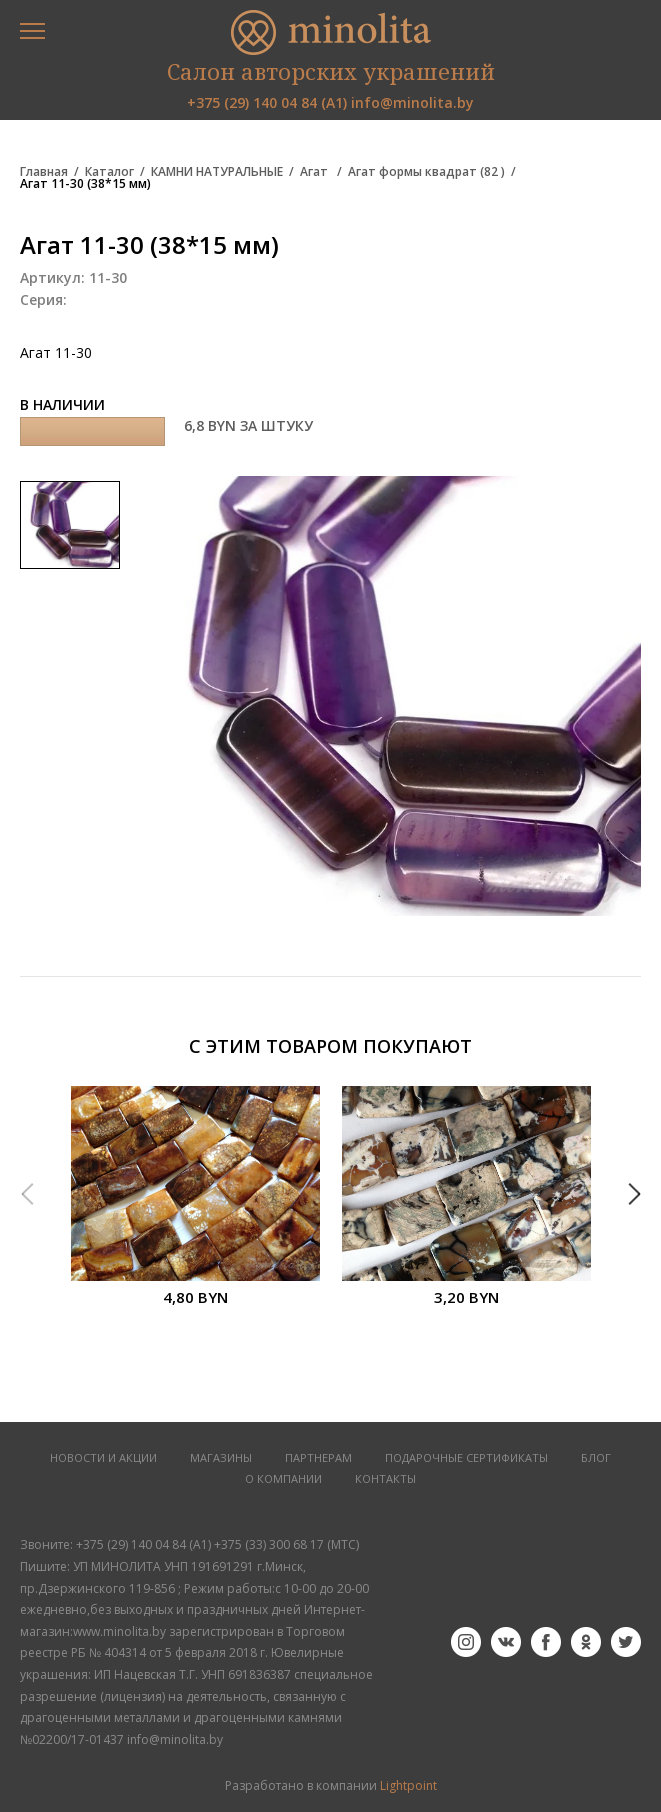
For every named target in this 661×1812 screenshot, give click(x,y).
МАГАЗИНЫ (221, 1458)
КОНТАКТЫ (385, 1479)
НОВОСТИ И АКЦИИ (103, 1458)
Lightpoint (408, 1785)
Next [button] (634, 1194)
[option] (195, 1208)
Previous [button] (27, 1194)
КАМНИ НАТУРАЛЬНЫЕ (217, 172)
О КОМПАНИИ (283, 1479)
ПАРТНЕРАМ (318, 1458)
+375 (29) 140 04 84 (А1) (267, 102)
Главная (44, 172)
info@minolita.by (412, 102)
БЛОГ (596, 1458)
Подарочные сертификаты (466, 1458)
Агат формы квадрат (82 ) (426, 172)
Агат (315, 172)
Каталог (109, 172)
